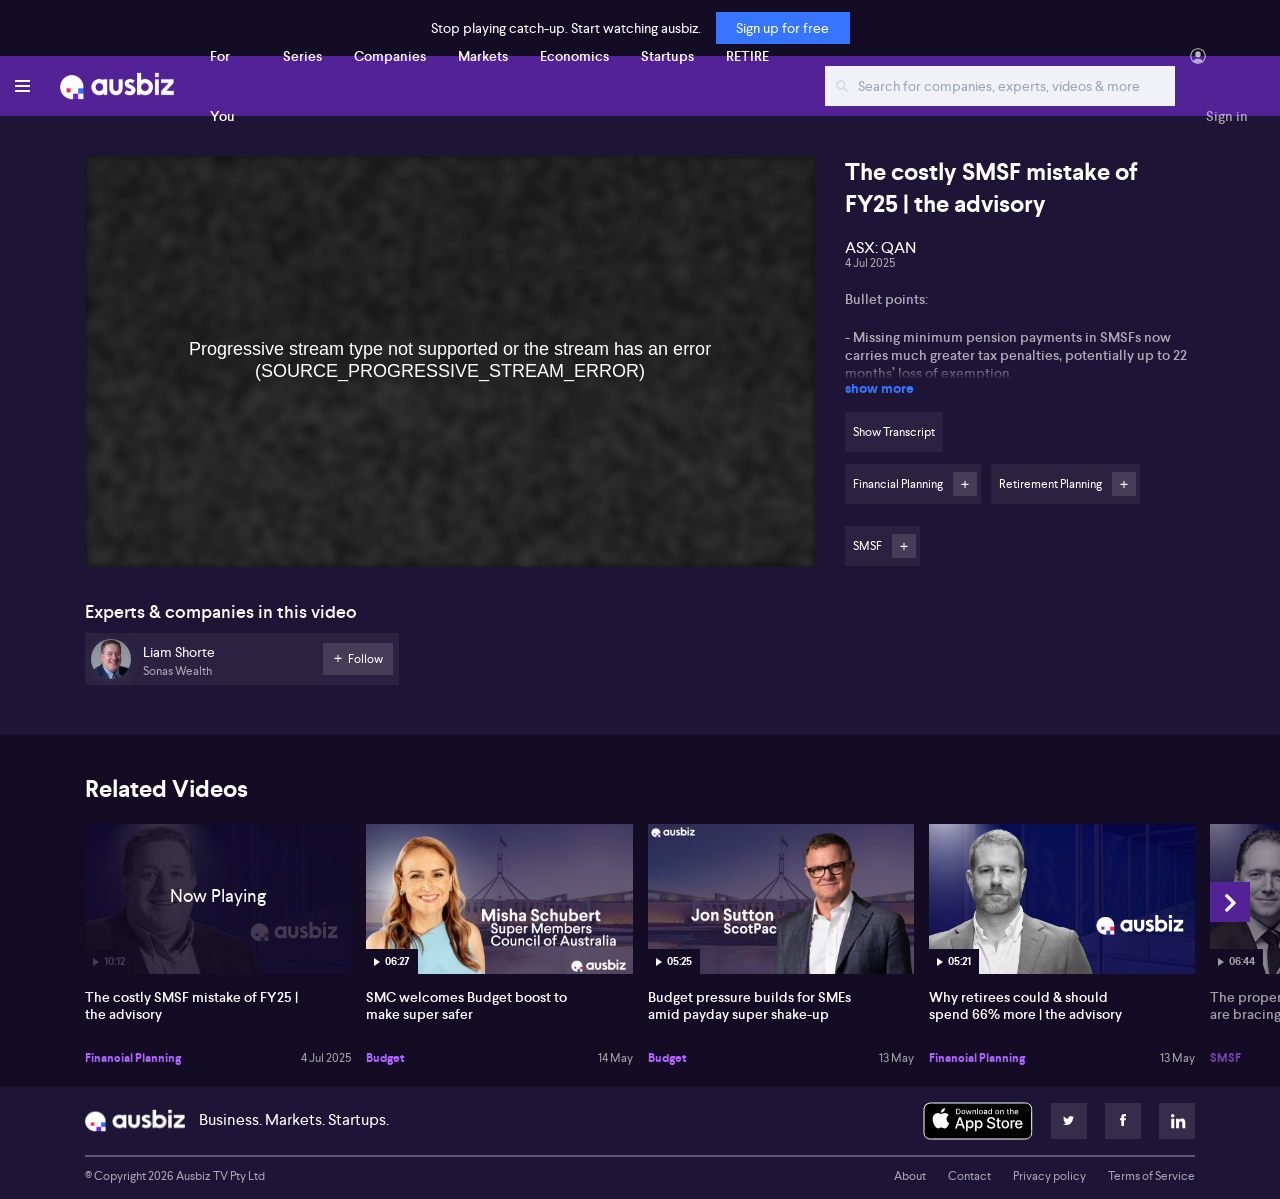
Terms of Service (1151, 1176)
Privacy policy (1049, 1176)
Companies (390, 56)
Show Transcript (894, 432)
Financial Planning (133, 1058)
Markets (483, 56)
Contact (969, 1176)
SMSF (1225, 1058)
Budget (385, 1058)
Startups (667, 56)
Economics (574, 56)
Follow (965, 484)
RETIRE (747, 56)
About (910, 1176)
